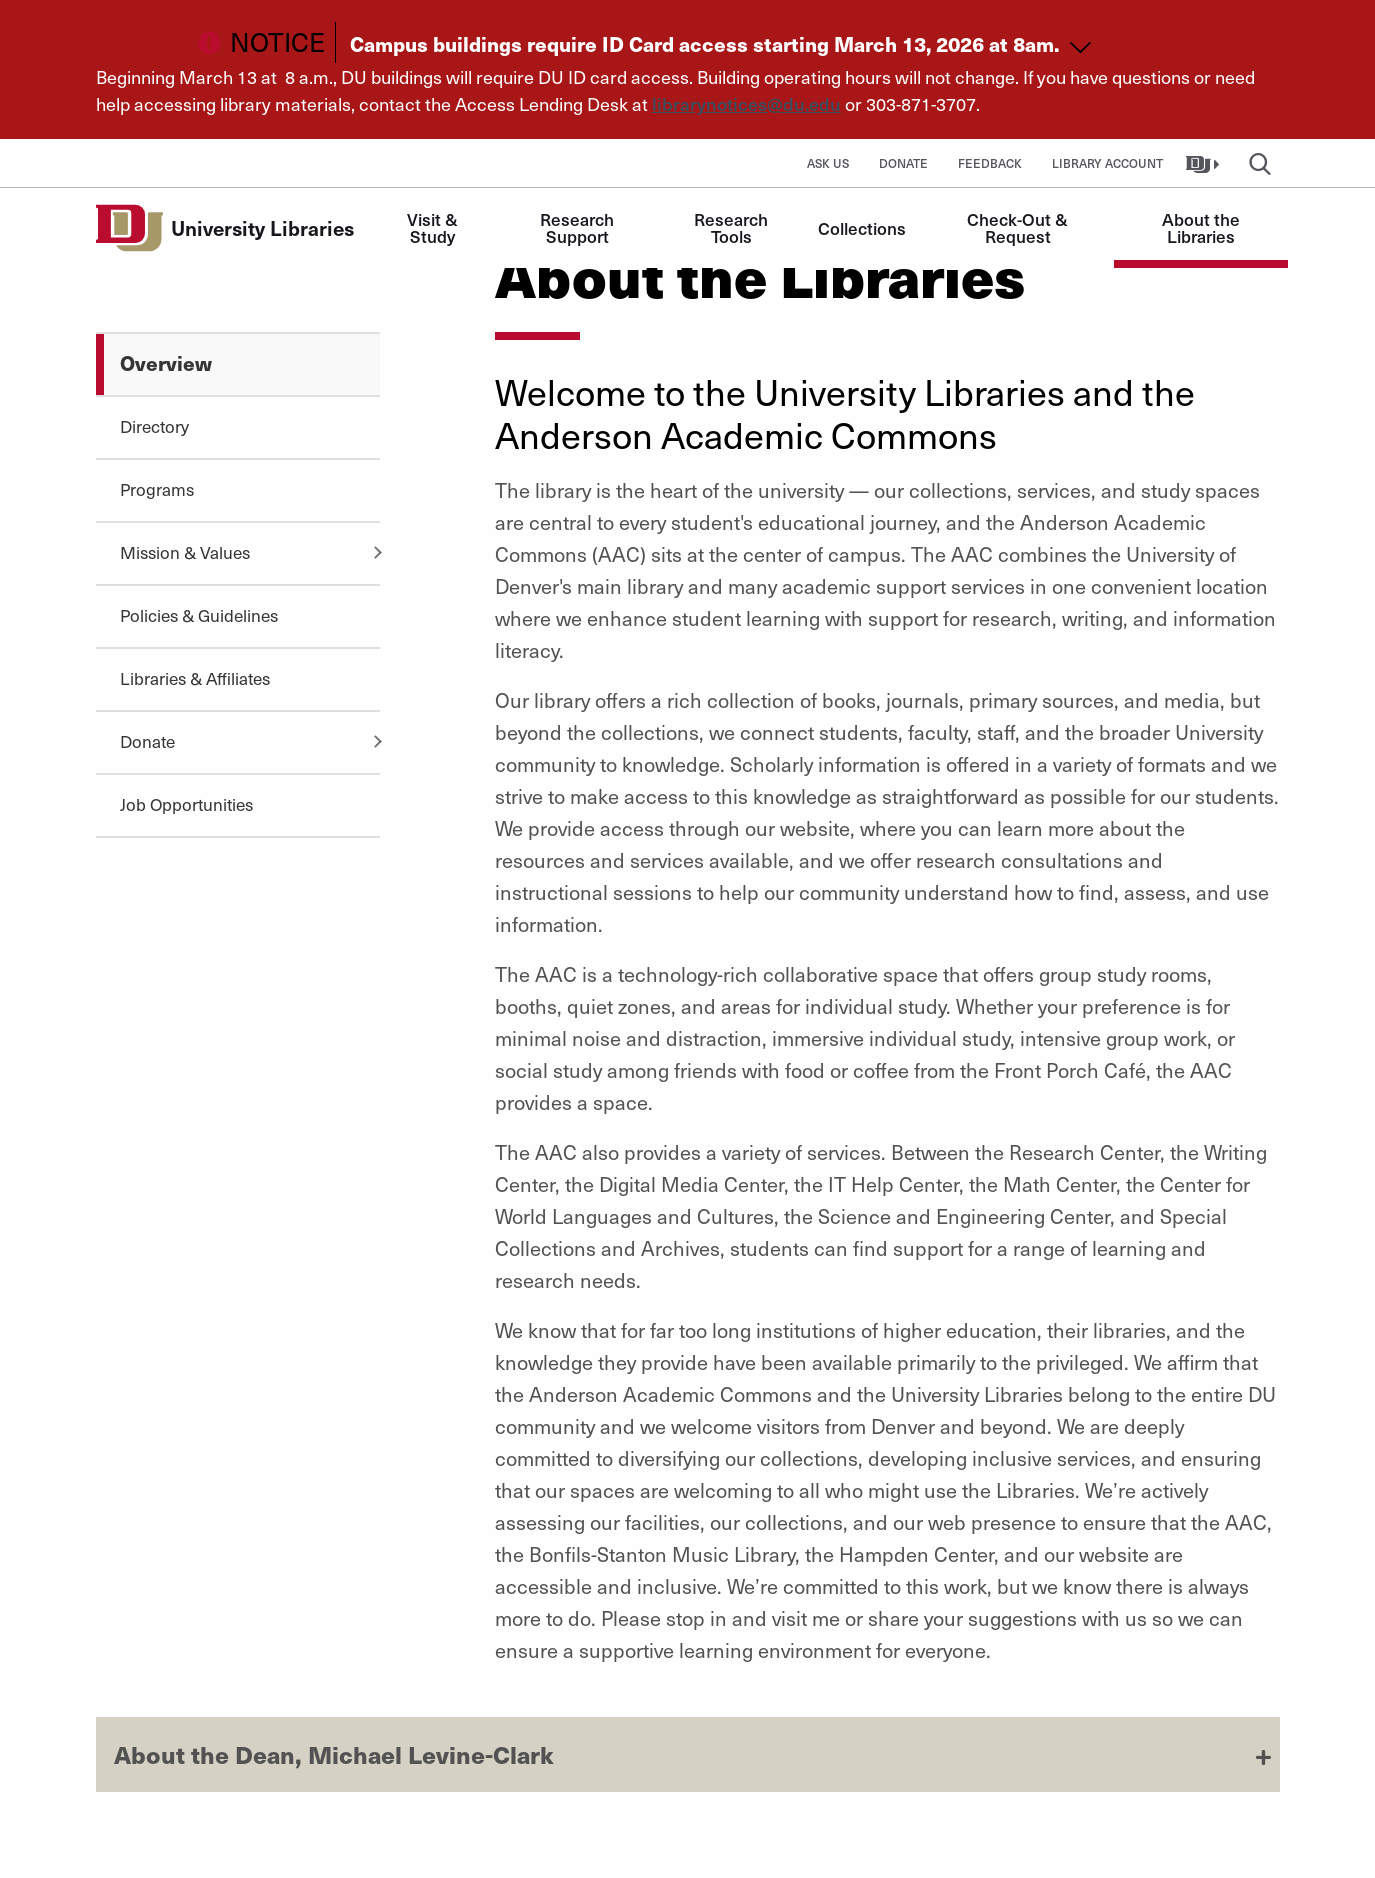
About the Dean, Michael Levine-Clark (334, 1754)
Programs (157, 489)
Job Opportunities (186, 804)
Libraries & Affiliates (195, 678)
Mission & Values (185, 552)
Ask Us (828, 163)
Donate (903, 163)
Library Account (1107, 163)
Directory (154, 426)
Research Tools (733, 227)
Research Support (579, 227)
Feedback (990, 163)
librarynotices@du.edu (746, 103)
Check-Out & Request (1019, 227)
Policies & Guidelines (199, 615)
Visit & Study (434, 227)
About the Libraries (1203, 227)
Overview (166, 362)
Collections (862, 228)
